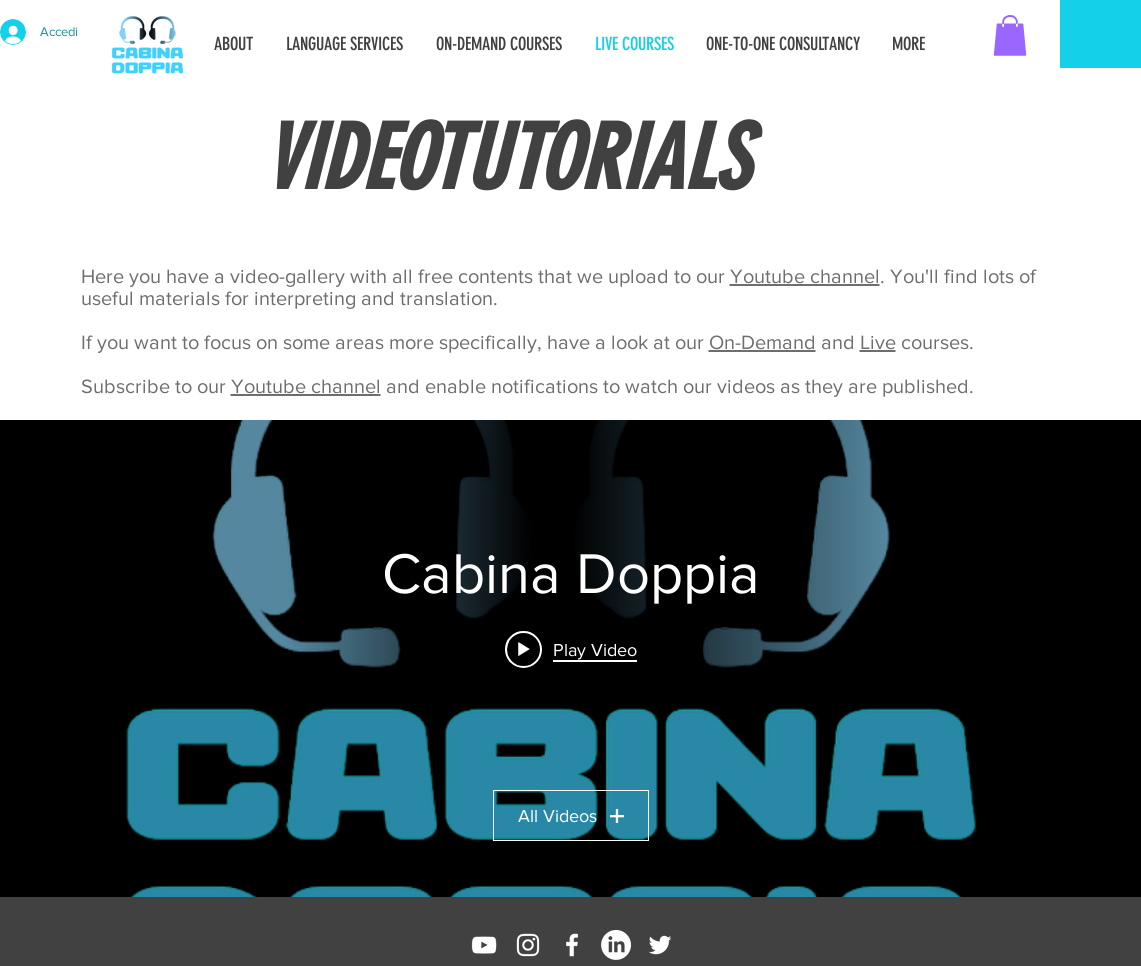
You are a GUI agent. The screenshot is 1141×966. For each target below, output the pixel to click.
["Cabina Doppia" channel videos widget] (570, 658)
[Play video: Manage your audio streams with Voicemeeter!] (571, 649)
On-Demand (762, 342)
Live (878, 342)
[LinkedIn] (616, 945)
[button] (1010, 35)
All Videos (571, 816)
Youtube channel (805, 276)
